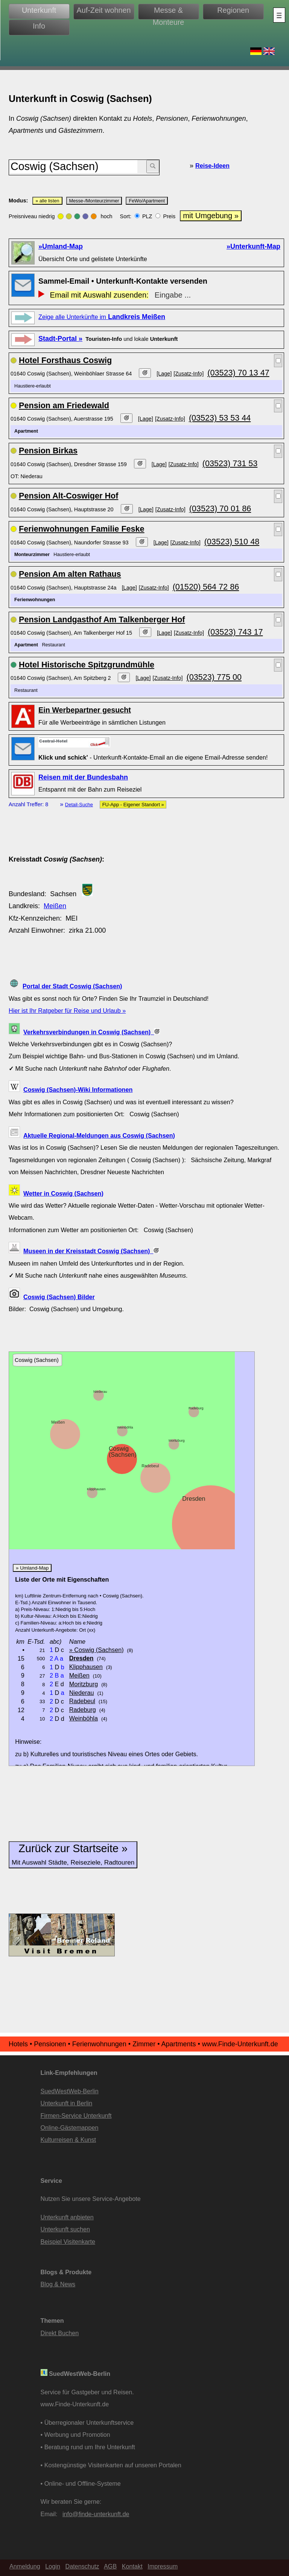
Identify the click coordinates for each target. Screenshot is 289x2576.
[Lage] (164, 374)
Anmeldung (24, 2566)
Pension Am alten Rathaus (70, 574)
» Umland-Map (32, 1568)
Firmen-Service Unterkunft (76, 2115)
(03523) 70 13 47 (238, 372)
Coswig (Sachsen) (123, 1451)
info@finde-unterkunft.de (95, 2514)
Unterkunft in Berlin (67, 2103)
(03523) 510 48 (231, 541)
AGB (110, 2566)
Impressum (163, 2566)
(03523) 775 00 (213, 677)
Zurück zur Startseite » (73, 1854)
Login (52, 2566)
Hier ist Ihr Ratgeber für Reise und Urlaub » (67, 1010)
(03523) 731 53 (229, 463)
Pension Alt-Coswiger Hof (68, 495)
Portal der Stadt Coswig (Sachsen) (72, 986)
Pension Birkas (48, 450)
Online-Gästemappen (70, 2127)
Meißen (55, 906)
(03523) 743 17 (235, 632)
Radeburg (196, 1408)
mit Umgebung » (211, 215)
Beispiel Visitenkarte (68, 2241)
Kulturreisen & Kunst (68, 2139)
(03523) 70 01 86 (220, 508)
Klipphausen (96, 1489)
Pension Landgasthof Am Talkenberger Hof (102, 619)
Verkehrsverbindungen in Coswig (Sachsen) (91, 1032)
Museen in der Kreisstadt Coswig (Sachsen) (91, 1251)
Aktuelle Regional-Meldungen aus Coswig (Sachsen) (99, 1135)
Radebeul (150, 1466)
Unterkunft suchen (65, 2229)
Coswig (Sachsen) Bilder (59, 1296)
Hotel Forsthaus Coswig (65, 360)
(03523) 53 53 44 (220, 417)
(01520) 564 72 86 (206, 586)
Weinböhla (125, 1427)
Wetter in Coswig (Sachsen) (63, 1193)
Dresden (193, 1498)
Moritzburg (177, 1440)
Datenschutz (82, 2566)
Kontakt (132, 2566)
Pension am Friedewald (64, 405)
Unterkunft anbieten (67, 2217)
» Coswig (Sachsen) (96, 1649)
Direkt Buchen (60, 2333)
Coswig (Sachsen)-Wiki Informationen (77, 1089)
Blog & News (58, 2284)
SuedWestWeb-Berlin (70, 2091)
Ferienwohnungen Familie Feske (81, 528)
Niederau (100, 1392)
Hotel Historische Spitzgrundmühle (86, 664)
